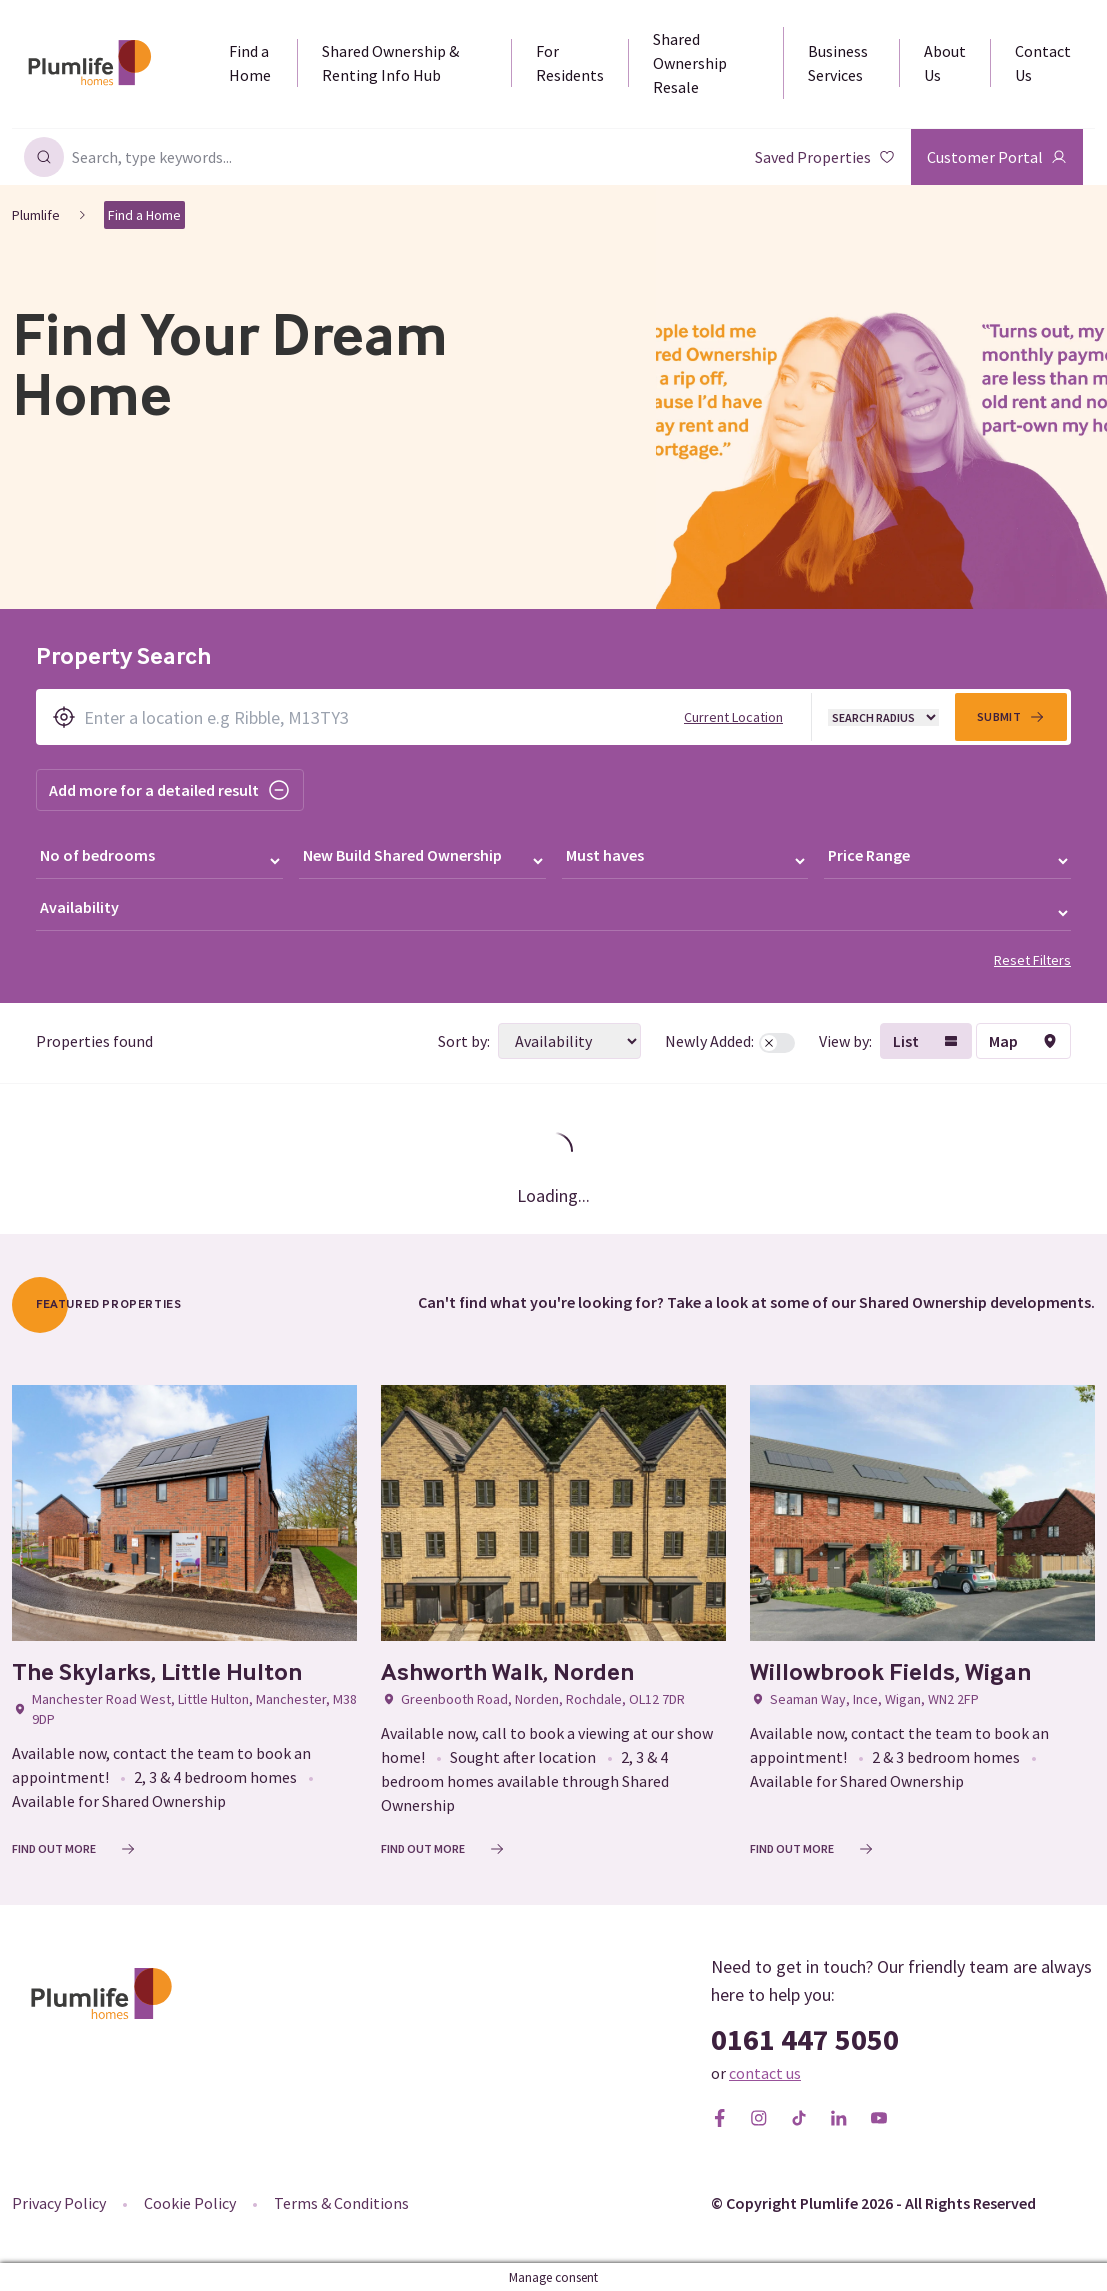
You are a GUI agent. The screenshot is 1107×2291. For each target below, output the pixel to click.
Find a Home (250, 63)
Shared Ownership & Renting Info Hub (390, 63)
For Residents (570, 63)
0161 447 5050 (805, 2037)
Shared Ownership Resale (690, 63)
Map (1023, 1039)
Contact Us (1043, 63)
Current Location (733, 717)
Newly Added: (728, 1039)
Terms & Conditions (341, 2201)
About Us (945, 63)
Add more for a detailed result (170, 790)
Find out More (74, 1847)
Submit (1011, 717)
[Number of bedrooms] (159, 860)
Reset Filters (1032, 958)
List (926, 1039)
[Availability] (553, 911)
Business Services (838, 63)
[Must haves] (685, 860)
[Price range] (947, 860)
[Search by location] (553, 717)
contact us (765, 2071)
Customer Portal (997, 157)
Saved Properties (825, 157)
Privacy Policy (59, 2201)
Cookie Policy (190, 2201)
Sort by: (461, 1039)
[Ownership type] (422, 860)
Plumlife (36, 215)
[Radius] (883, 717)
